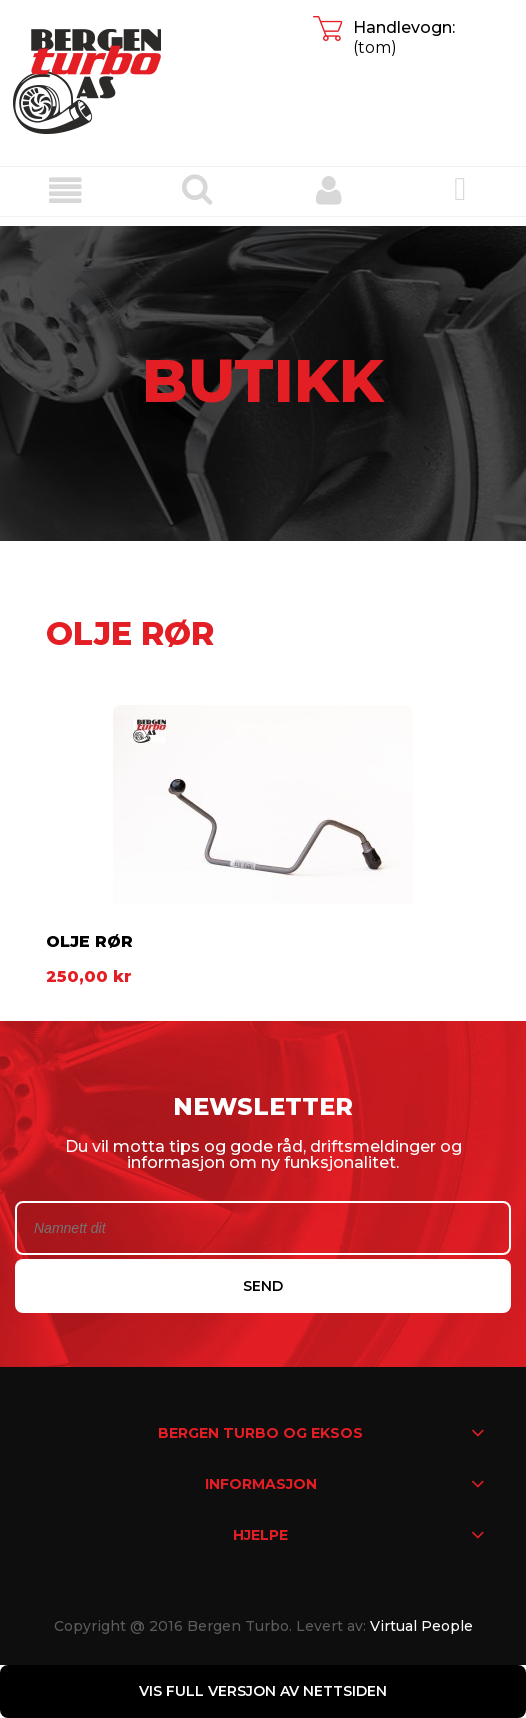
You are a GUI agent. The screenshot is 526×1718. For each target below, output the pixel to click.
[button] (66, 190)
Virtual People (421, 1626)
